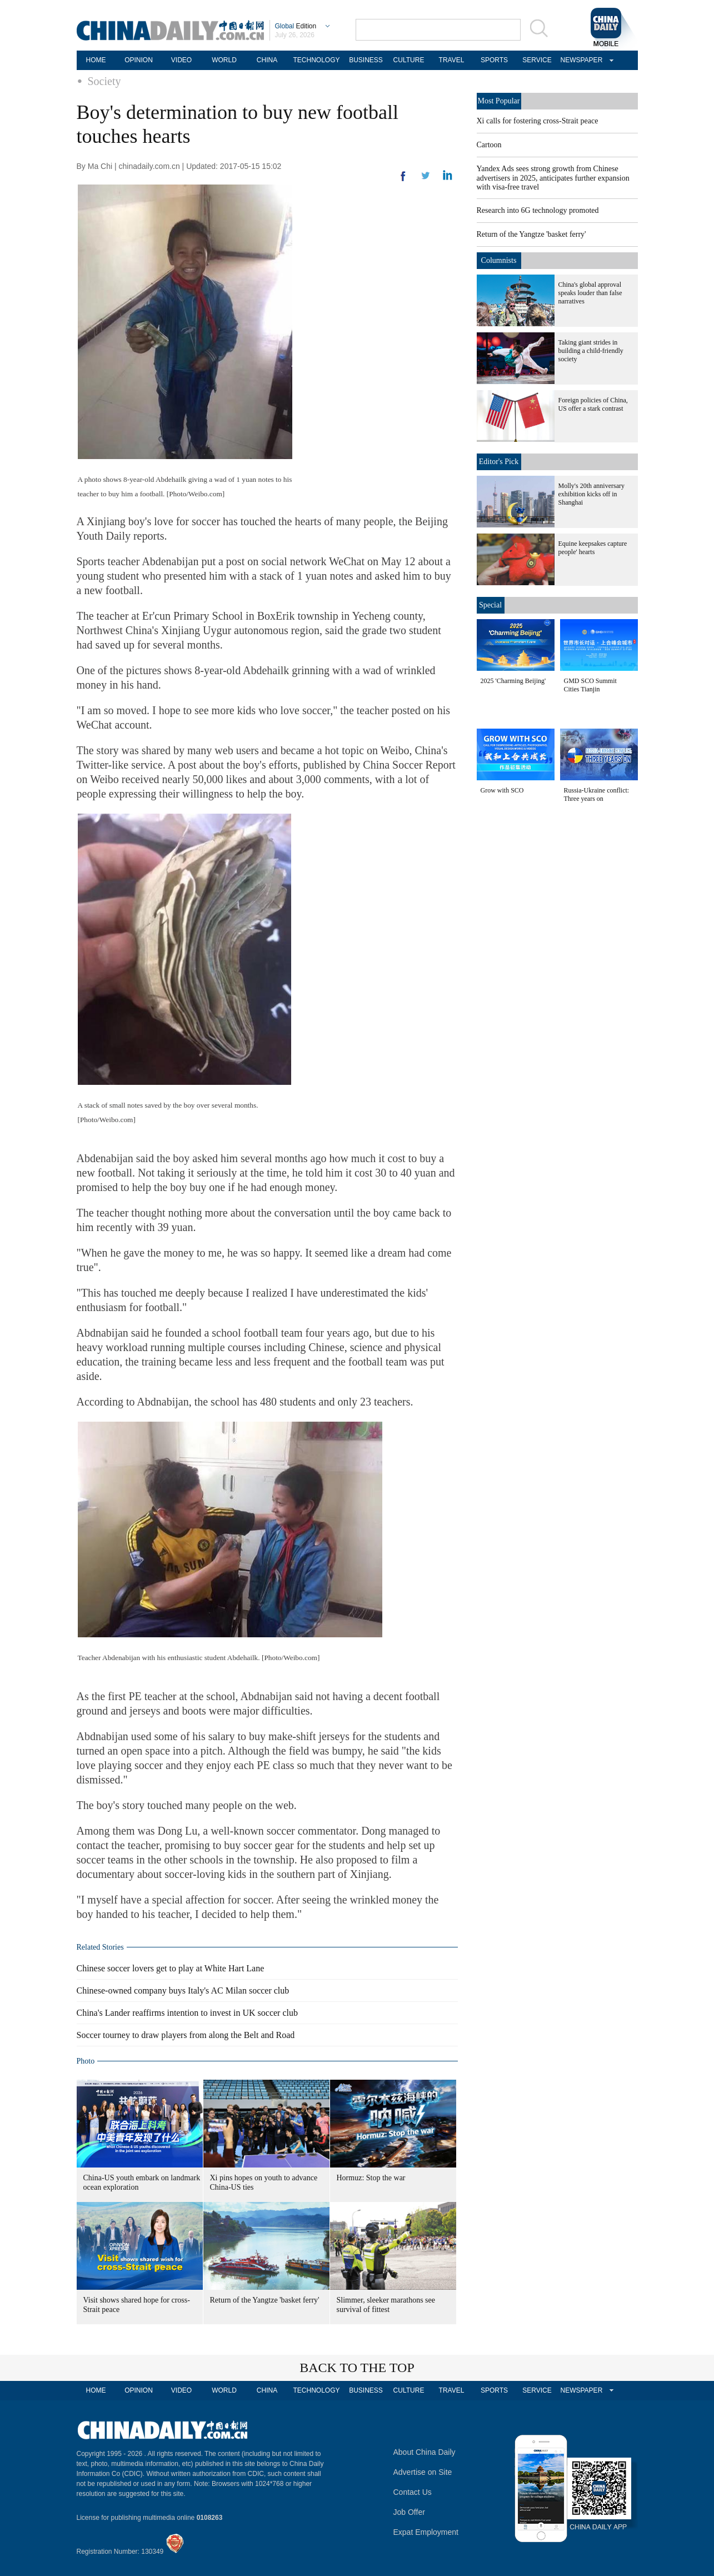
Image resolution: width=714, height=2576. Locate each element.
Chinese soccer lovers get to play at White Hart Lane (170, 1968)
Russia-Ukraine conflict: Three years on (597, 794)
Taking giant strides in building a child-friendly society (590, 350)
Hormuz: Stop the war (371, 2178)
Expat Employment (426, 2532)
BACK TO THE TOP (357, 2367)
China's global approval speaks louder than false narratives (590, 293)
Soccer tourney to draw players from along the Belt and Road (186, 2035)
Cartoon (489, 145)
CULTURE (409, 60)
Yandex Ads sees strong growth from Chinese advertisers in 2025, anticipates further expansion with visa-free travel (553, 178)
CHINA (267, 60)
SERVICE (536, 60)
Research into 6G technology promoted (538, 210)
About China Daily (424, 2452)
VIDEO (181, 60)
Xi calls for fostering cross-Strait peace (537, 121)
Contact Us (412, 2492)
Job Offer (409, 2512)
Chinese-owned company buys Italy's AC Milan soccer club (183, 1990)
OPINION (138, 60)
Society (104, 81)
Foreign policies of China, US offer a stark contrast (593, 404)
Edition (296, 26)
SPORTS (494, 60)
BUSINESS (366, 60)
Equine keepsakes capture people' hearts (592, 548)
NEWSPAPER (580, 60)
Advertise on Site (422, 2472)
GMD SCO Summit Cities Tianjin (590, 685)
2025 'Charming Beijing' (513, 681)
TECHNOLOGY (316, 60)
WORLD (224, 60)
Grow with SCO (502, 790)
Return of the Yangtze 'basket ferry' (264, 2300)
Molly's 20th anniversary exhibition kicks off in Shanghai (591, 494)
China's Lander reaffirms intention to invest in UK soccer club (187, 2012)
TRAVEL (452, 60)
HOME (96, 60)
